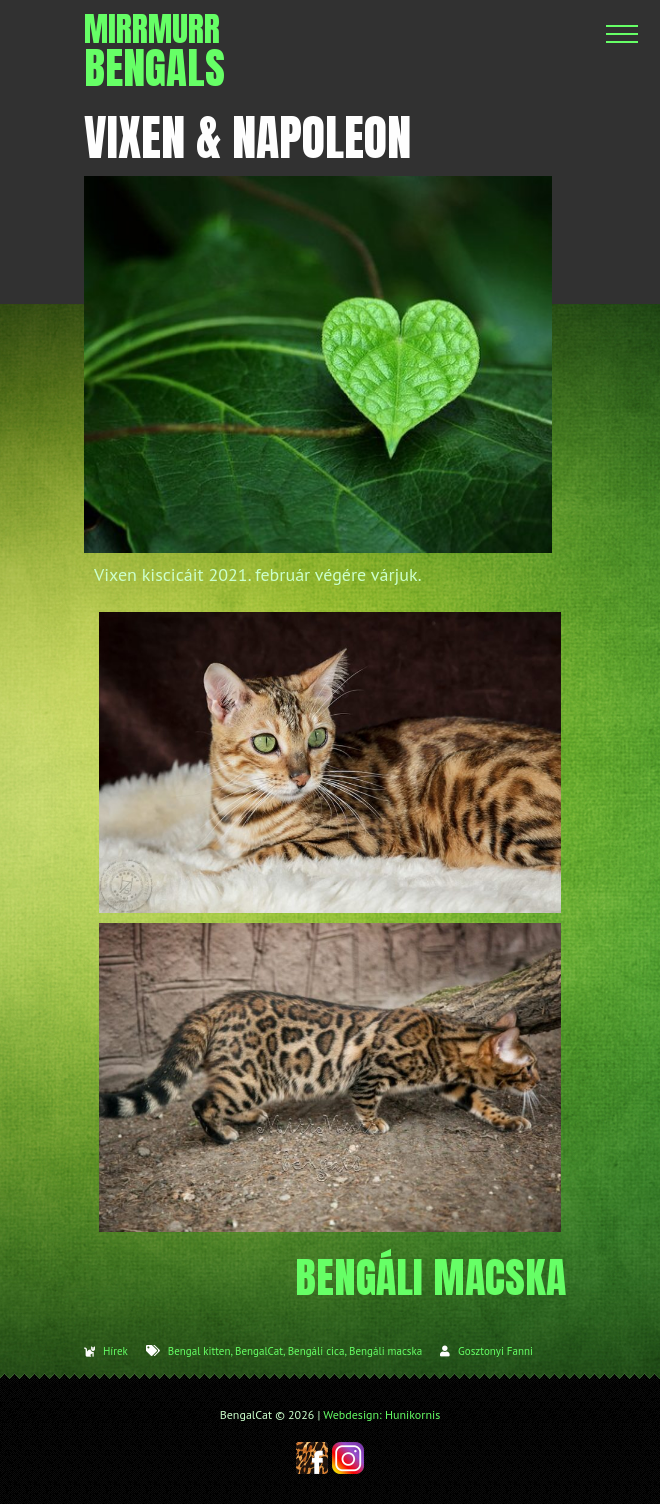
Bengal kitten (199, 1351)
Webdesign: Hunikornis (381, 1414)
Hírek (115, 1351)
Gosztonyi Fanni (495, 1351)
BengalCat (259, 1351)
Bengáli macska (385, 1351)
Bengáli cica (316, 1351)
